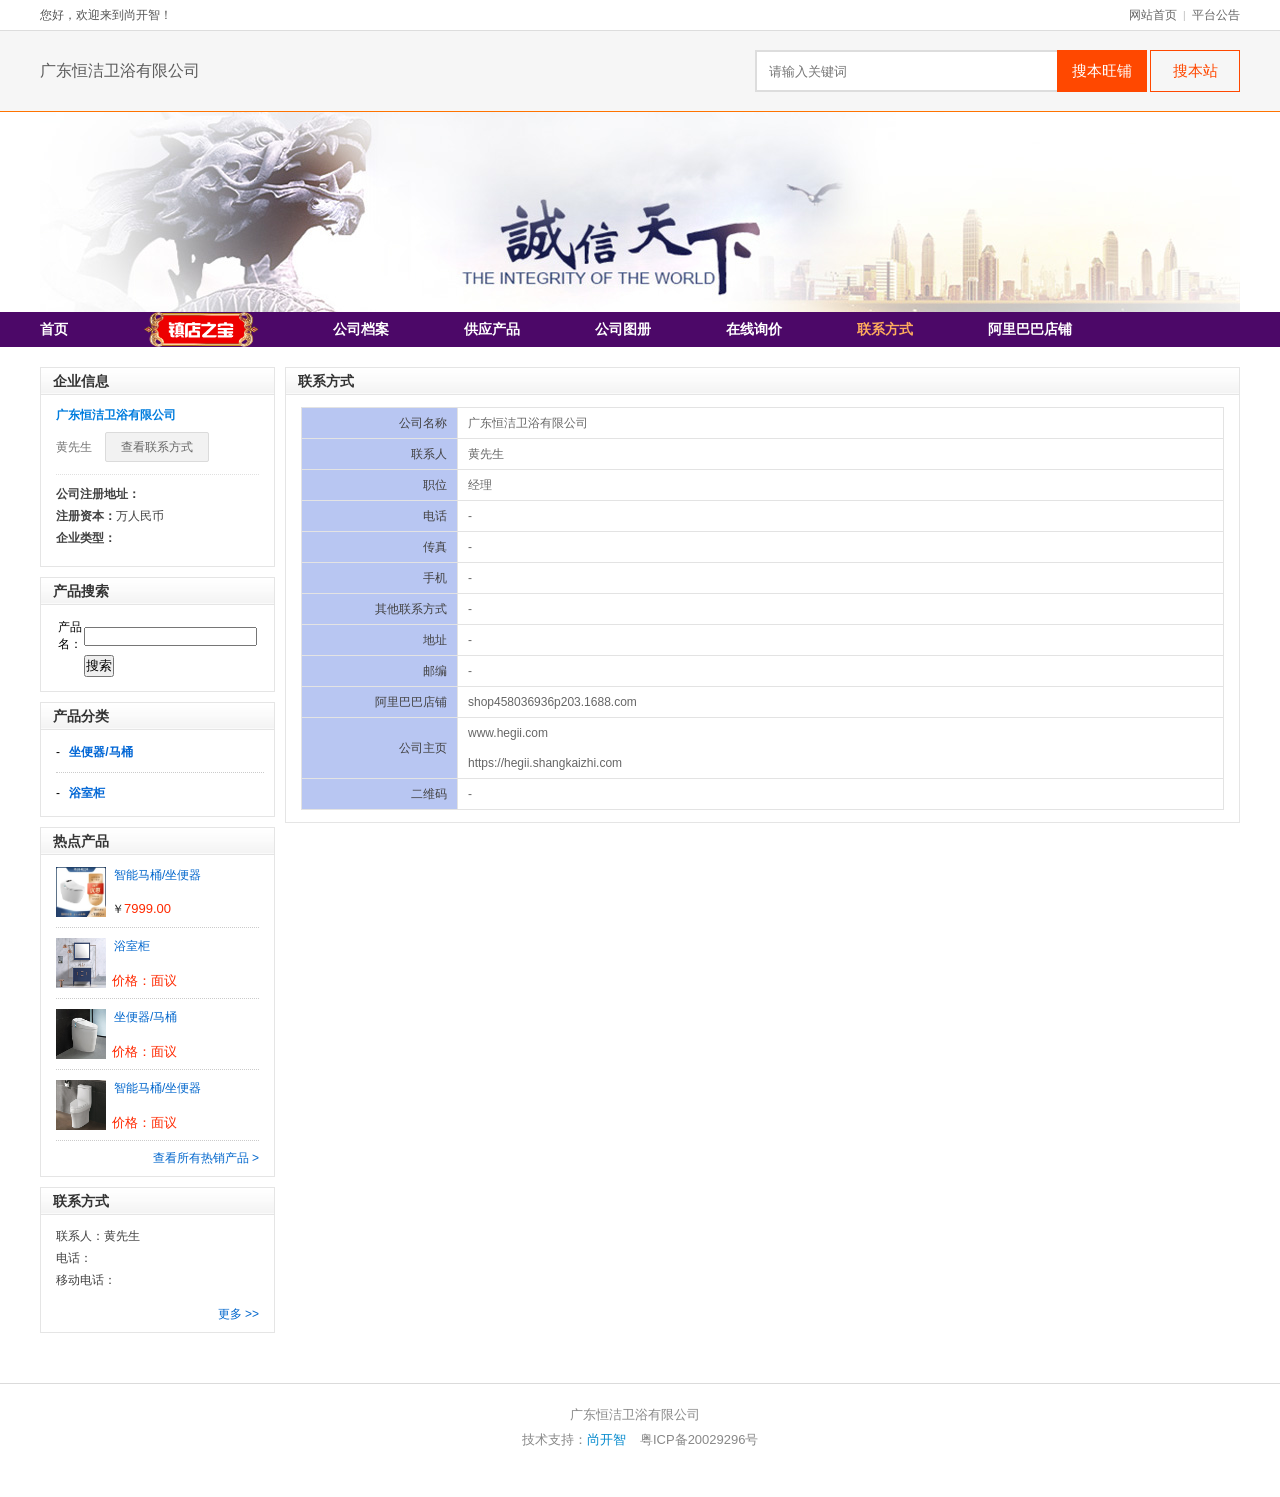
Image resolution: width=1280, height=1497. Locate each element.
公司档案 (361, 329)
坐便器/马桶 (100, 752)
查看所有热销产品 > (206, 1158)
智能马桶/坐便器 (157, 875)
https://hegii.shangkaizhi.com (545, 763)
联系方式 (885, 329)
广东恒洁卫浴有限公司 (120, 70)
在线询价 (754, 329)
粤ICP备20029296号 (699, 1439)
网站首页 (1153, 15)
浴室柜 (87, 793)
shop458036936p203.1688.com (552, 702)
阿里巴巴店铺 (1030, 329)
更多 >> (238, 1314)
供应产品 (492, 329)
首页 (54, 329)
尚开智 (606, 1439)
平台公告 (1216, 15)
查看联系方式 (157, 447)
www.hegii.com (508, 733)
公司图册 (623, 329)
